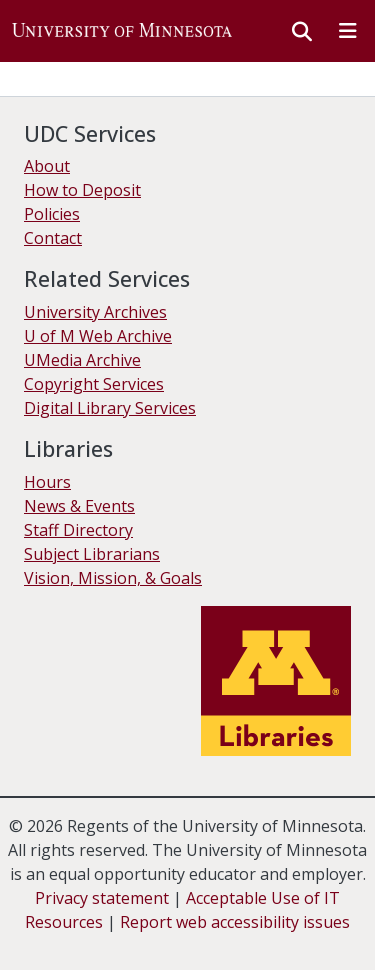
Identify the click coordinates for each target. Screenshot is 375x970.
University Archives (95, 312)
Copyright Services (94, 384)
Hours (47, 482)
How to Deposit (82, 190)
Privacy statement (102, 898)
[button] (122, 31)
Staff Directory (78, 530)
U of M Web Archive (98, 336)
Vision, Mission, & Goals (113, 578)
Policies (52, 214)
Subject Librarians (92, 554)
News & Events (79, 506)
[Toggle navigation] (348, 31)
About (47, 166)
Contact (53, 238)
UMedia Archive (82, 360)
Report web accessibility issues (235, 922)
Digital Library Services (110, 408)
